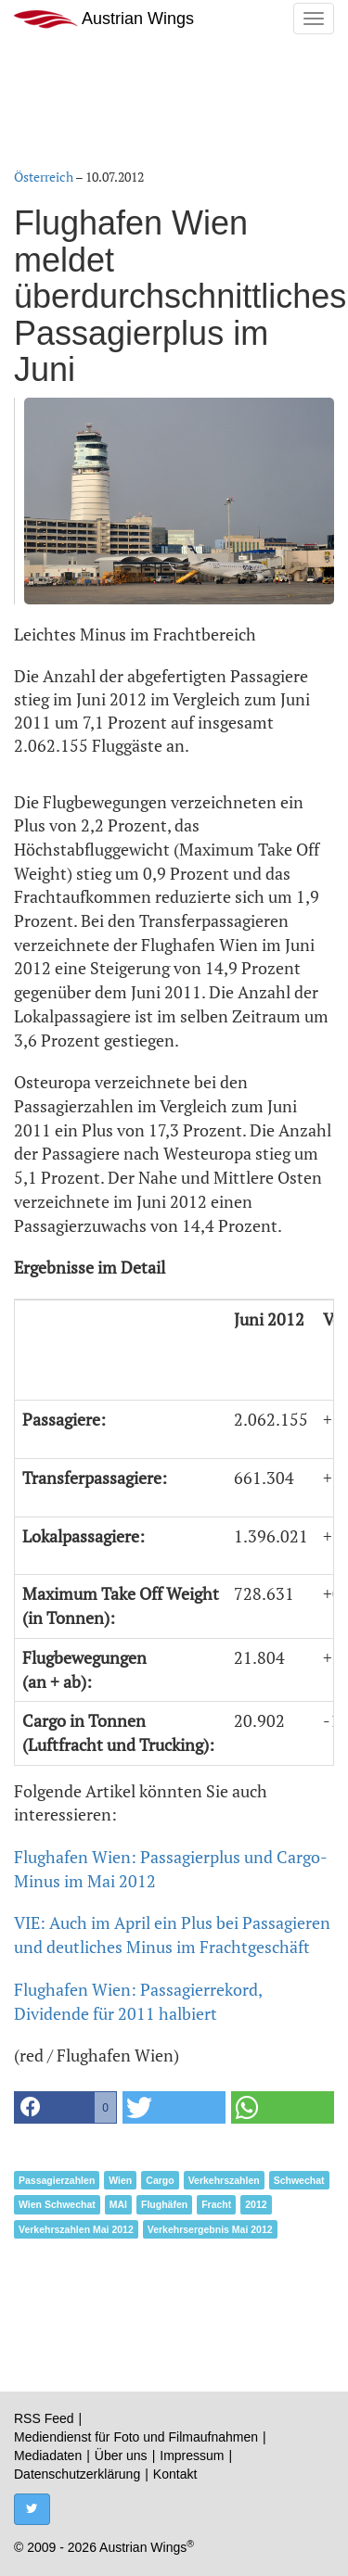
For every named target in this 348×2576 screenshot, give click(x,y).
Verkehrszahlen (224, 2180)
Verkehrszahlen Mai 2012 (76, 2229)
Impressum (192, 2455)
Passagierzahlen (57, 2180)
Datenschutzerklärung (77, 2474)
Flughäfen (164, 2204)
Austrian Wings (104, 19)
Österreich (43, 176)
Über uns (121, 2455)
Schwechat (299, 2180)
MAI (118, 2204)
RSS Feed (44, 2418)
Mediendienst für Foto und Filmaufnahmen (136, 2437)
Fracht (216, 2204)
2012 (255, 2204)
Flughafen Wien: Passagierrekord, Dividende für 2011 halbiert (138, 2001)
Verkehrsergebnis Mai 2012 (210, 2229)
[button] (65, 2107)
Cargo (160, 2180)
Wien (120, 2180)
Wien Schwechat (57, 2204)
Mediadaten (48, 2455)
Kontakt (175, 2474)
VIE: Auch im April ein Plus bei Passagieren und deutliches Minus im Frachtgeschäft (172, 1934)
